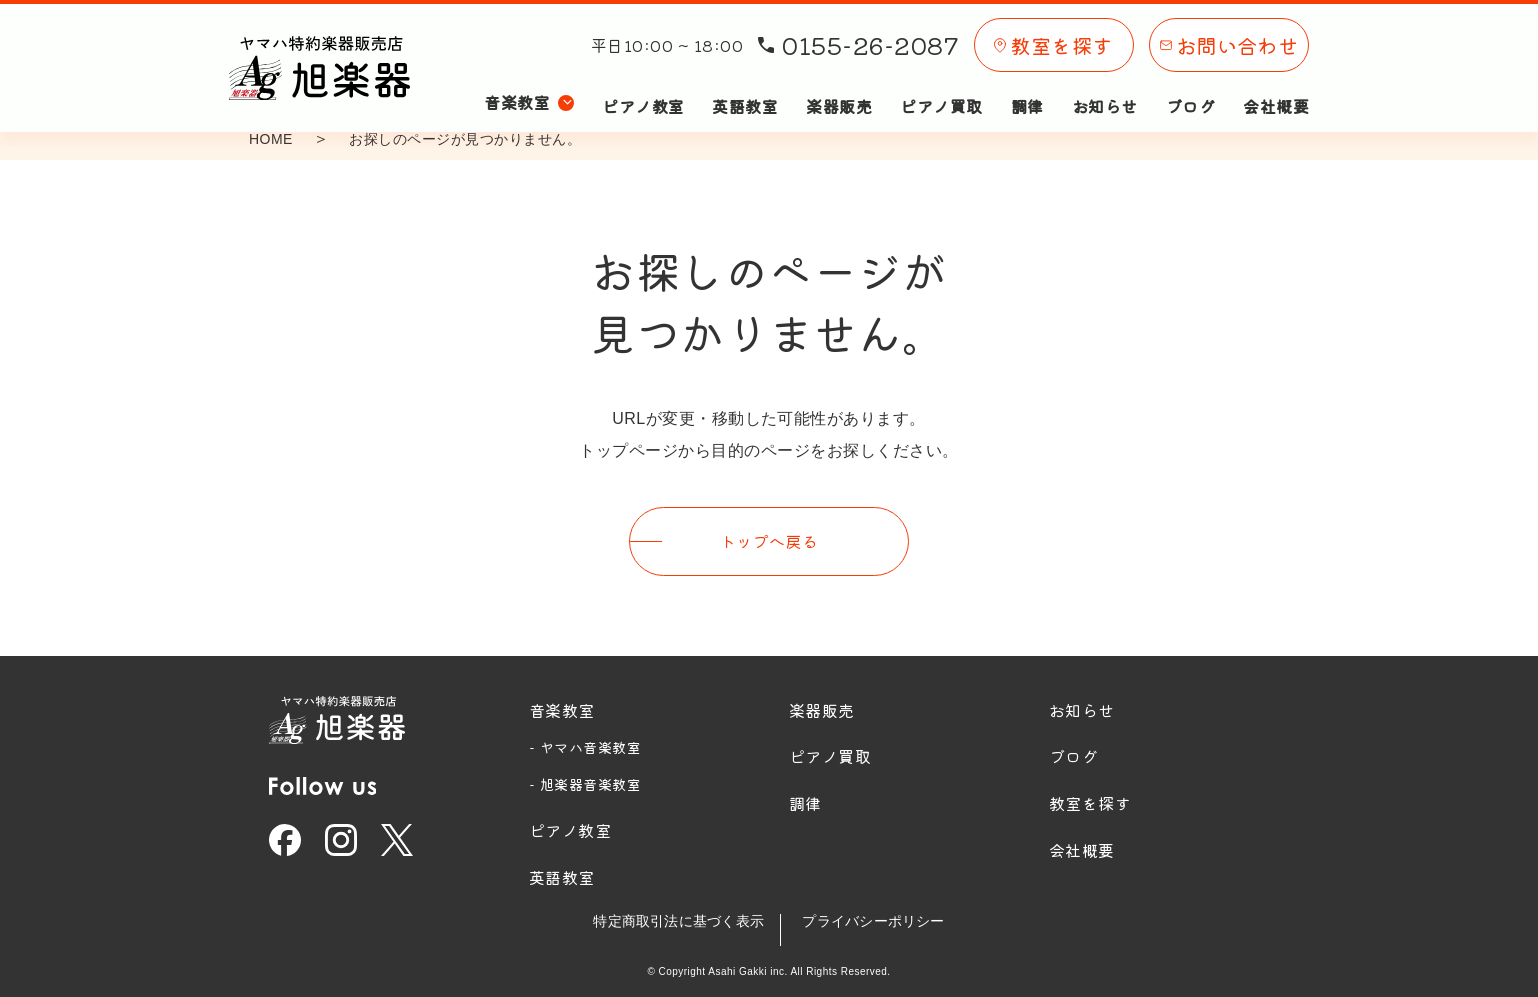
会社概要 (1276, 88)
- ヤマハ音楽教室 (585, 743)
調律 (1027, 88)
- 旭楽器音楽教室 (585, 780)
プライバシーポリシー (882, 916)
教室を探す (1053, 38)
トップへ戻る (769, 539)
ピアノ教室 (643, 88)
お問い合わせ (1229, 38)
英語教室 (745, 88)
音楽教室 (562, 705)
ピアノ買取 (941, 88)
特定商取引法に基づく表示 (670, 916)
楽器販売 (839, 88)
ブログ (1190, 88)
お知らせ (1105, 88)
